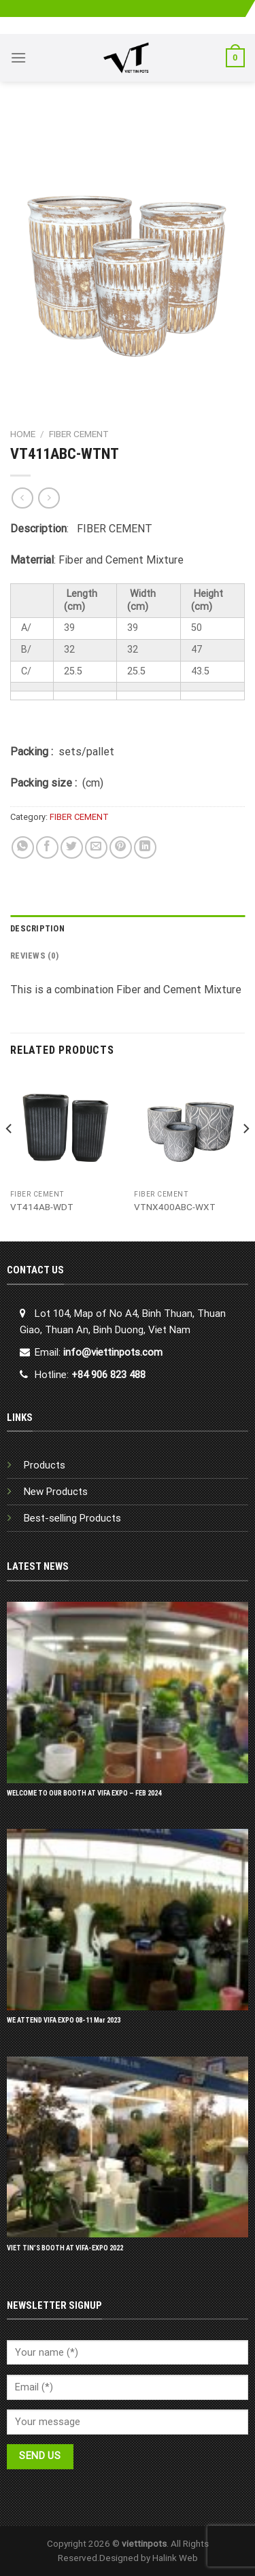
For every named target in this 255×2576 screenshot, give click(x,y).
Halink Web (175, 2557)
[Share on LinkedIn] (145, 847)
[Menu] (18, 57)
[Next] (245, 1156)
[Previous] (9, 1156)
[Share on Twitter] (72, 847)
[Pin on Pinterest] (120, 847)
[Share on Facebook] (47, 847)
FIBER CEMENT (79, 433)
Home (22, 433)
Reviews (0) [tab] (34, 955)
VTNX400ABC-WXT (175, 1206)
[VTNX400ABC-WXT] (189, 1128)
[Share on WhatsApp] (23, 847)
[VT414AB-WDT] (65, 1128)
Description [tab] (37, 928)
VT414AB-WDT (41, 1206)
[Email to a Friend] (96, 847)
